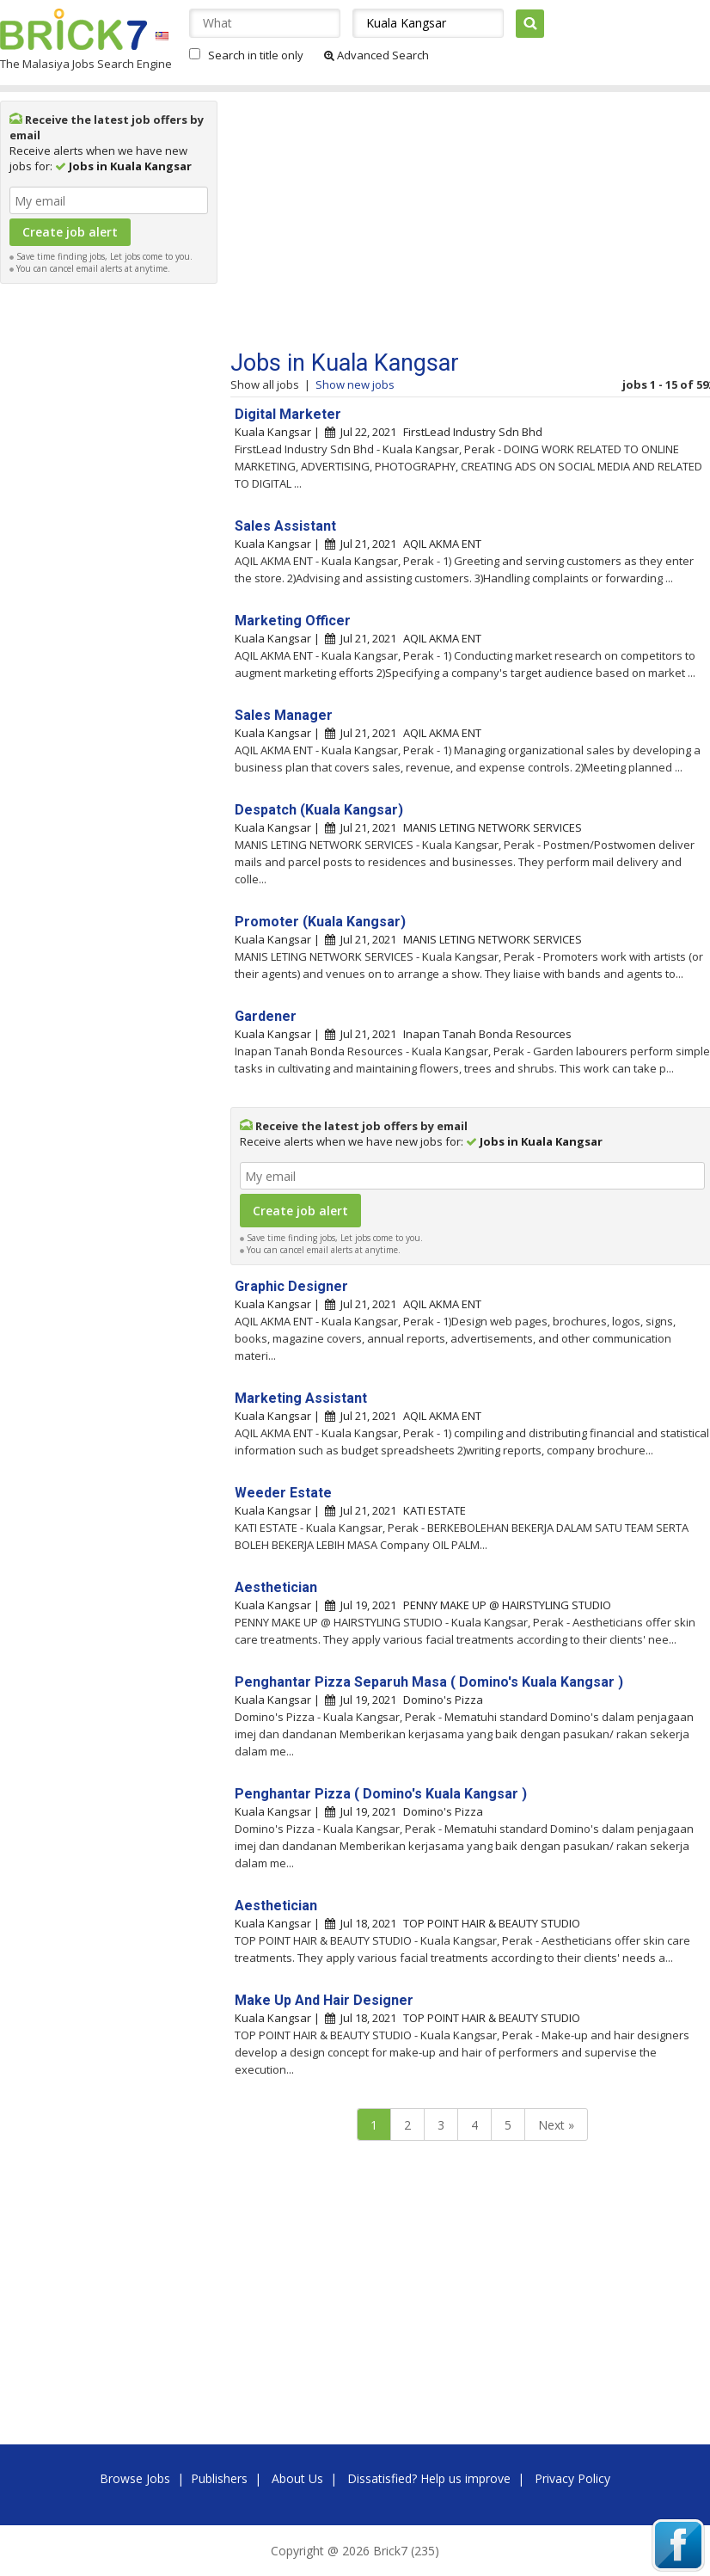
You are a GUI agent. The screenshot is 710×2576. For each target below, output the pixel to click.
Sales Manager (284, 715)
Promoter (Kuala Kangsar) (320, 921)
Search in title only (255, 55)
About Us (297, 2478)
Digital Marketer (288, 414)
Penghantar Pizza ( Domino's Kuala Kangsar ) (381, 1794)
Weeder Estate (283, 1493)
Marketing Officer (293, 620)
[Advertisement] (109, 550)
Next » (556, 2125)
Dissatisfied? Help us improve (429, 2478)
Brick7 (73, 29)
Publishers (219, 2478)
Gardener (266, 1016)
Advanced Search (376, 55)
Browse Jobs (135, 2478)
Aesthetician (276, 1587)
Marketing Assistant (301, 1398)
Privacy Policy (572, 2478)
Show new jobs (355, 384)
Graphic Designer (291, 1286)
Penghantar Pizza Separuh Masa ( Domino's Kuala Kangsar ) (429, 1682)
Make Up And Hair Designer (324, 2000)
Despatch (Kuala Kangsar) (319, 810)
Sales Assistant (285, 526)
